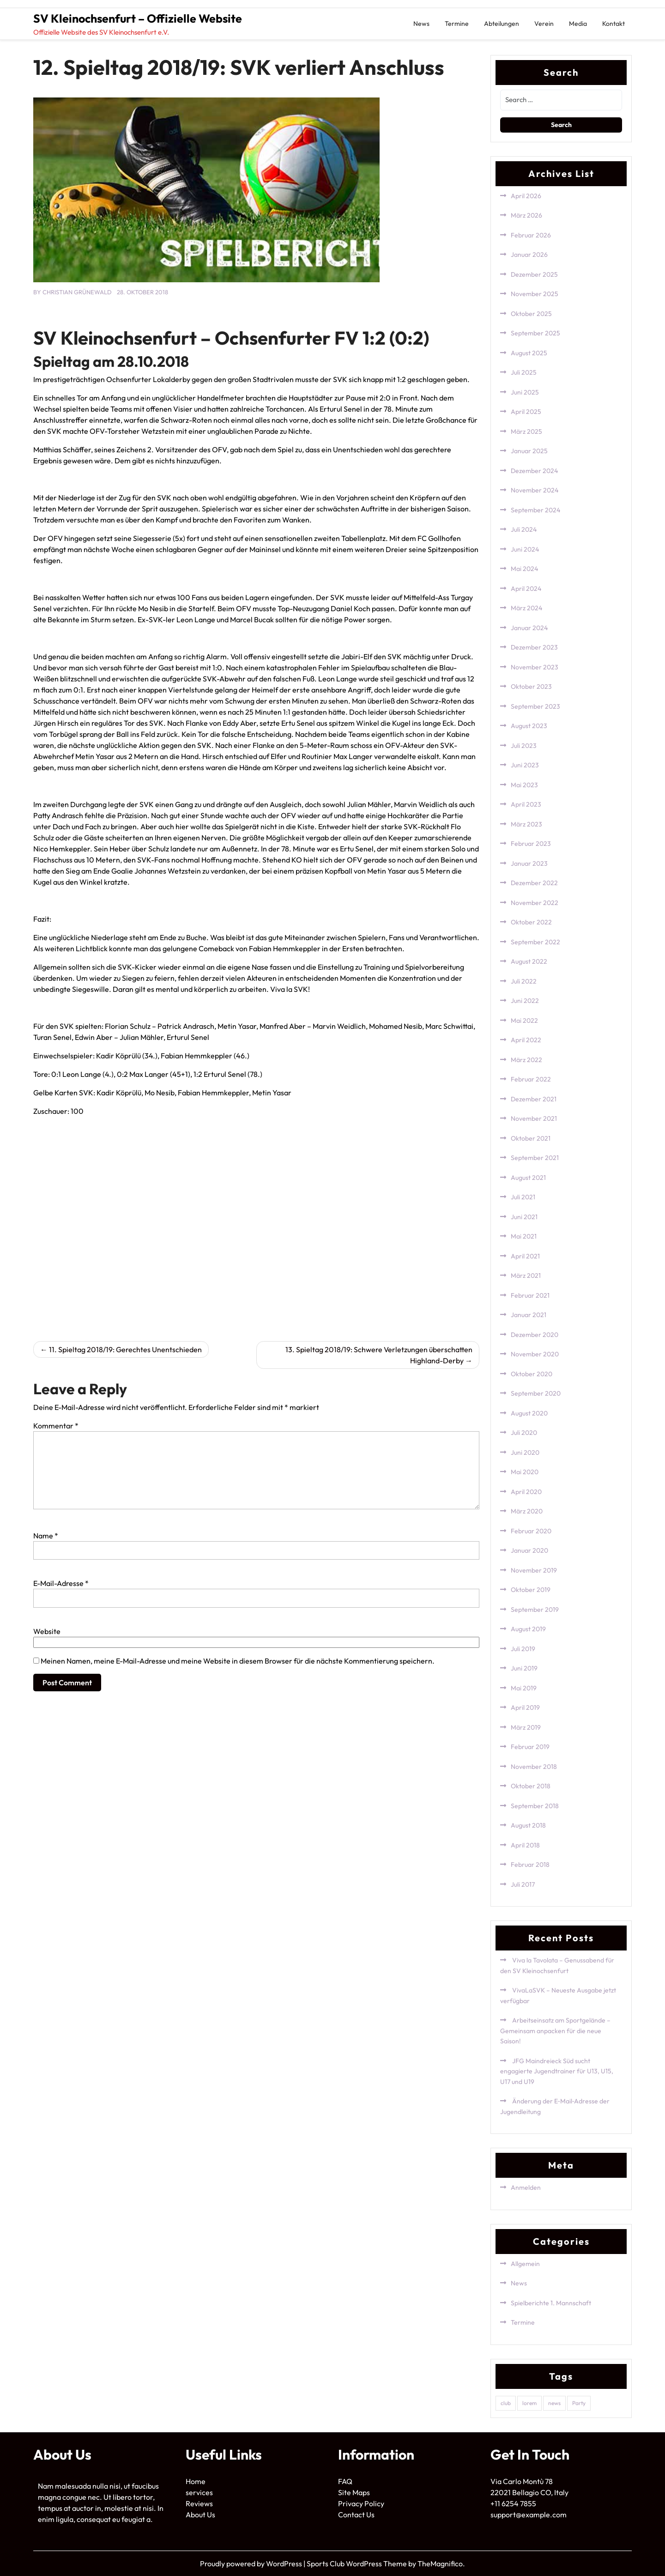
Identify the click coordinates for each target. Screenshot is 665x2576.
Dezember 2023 (534, 647)
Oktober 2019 (530, 1590)
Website (46, 1631)
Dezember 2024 (534, 471)
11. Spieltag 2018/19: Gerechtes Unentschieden (125, 1349)
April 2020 (526, 1492)
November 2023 (534, 667)
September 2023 (535, 706)
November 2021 (534, 1118)
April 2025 (526, 411)
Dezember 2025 (534, 274)
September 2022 (535, 942)
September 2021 (535, 1158)
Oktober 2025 (531, 314)
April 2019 (525, 1707)
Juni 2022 (525, 1000)
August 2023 (529, 726)
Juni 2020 (525, 1452)
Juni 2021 (524, 1217)
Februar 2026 (531, 235)
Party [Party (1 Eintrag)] (579, 2403)
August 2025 (529, 353)
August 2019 (528, 1629)
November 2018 (534, 1766)
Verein (544, 23)
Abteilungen (501, 23)
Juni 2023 (525, 765)
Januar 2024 (529, 628)
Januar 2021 (528, 1315)
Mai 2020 (524, 1472)
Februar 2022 (531, 1079)
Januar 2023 (529, 863)
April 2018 (525, 1845)
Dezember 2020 (534, 1335)
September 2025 (535, 333)
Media (578, 23)
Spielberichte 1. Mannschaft (551, 2303)
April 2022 (526, 1040)
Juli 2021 (523, 1197)
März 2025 (526, 431)
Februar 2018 (530, 1864)
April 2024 (526, 588)
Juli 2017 (523, 1884)
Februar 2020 (531, 1531)
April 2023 (526, 804)
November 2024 (534, 490)
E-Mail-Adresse (61, 1583)
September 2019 (535, 1609)
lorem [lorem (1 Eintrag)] (529, 2403)
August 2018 (528, 1825)
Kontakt (613, 23)
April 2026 (526, 196)
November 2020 (535, 1354)
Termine (457, 23)
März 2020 (527, 1511)
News (421, 23)
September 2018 (535, 1806)
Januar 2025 (529, 451)
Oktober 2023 (531, 686)
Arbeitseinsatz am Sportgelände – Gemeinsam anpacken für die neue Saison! (555, 2030)
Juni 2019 (524, 1668)
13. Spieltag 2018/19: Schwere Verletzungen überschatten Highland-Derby (378, 1355)
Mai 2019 (524, 1688)
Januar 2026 (529, 254)
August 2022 (529, 961)
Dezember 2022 (534, 883)
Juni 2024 (525, 549)
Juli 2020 (524, 1432)
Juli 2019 (523, 1649)
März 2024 (526, 608)
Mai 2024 (524, 569)
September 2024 (535, 510)
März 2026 (526, 215)
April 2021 (525, 1256)
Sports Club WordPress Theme (357, 2563)
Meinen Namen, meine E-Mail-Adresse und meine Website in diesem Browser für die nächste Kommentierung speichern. (238, 1660)
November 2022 (534, 903)
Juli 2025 (524, 372)
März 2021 (526, 1275)
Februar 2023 (531, 843)
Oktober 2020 (531, 1374)
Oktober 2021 (530, 1138)
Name (45, 1535)
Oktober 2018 (530, 1786)
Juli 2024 (524, 529)
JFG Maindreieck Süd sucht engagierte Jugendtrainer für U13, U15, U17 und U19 (556, 2071)
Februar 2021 (530, 1295)
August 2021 (528, 1177)
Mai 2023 (524, 785)
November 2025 (534, 294)
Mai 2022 (524, 1020)
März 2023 (526, 824)
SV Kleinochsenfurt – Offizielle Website (137, 18)
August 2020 (529, 1413)
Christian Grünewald (77, 292)
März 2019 (526, 1727)
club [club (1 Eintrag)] (506, 2403)
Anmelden (526, 2187)
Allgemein (525, 2264)
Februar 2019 (530, 1747)
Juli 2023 (524, 745)
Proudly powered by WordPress (251, 2563)
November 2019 (534, 1570)
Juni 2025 (525, 392)
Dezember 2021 (533, 1099)
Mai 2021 (524, 1236)
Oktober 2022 (531, 922)
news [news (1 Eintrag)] (554, 2403)
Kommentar (56, 1425)
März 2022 (526, 1060)
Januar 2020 (529, 1550)
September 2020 (536, 1393)
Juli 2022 (524, 981)
